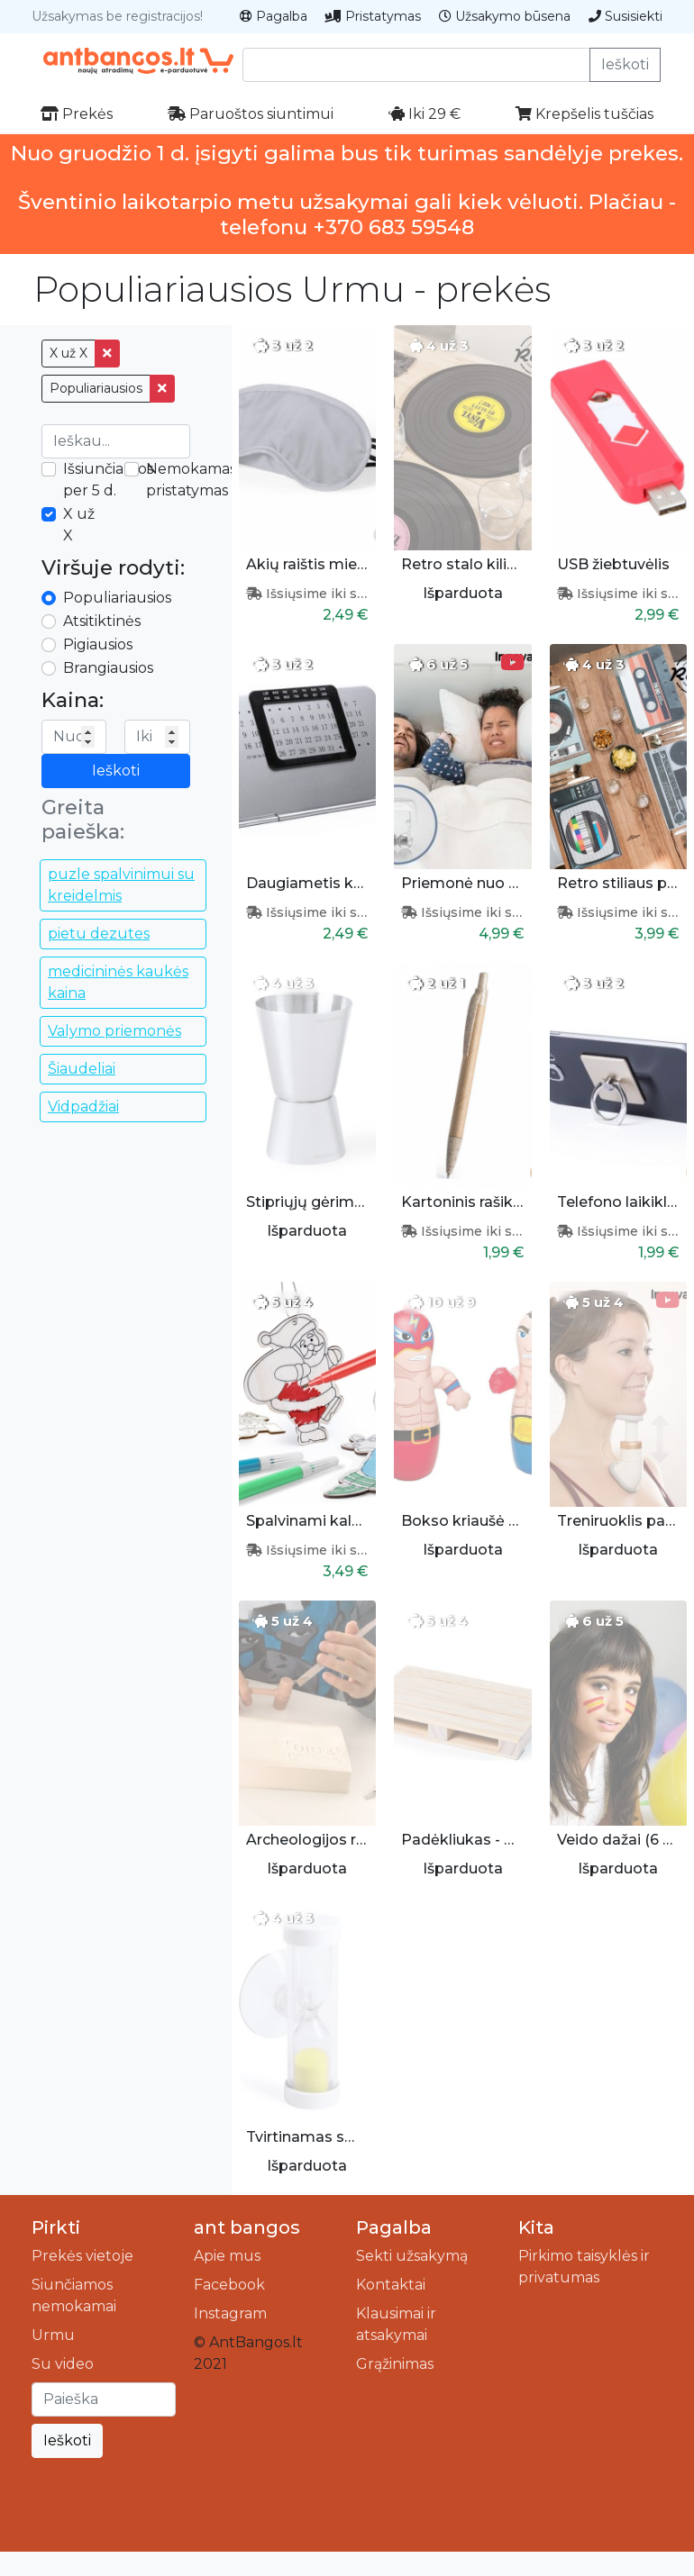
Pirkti (56, 2227)
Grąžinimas (395, 2363)
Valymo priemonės (114, 1030)
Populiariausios (96, 388)
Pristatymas (373, 16)
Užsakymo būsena (505, 16)
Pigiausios (97, 644)
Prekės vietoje (82, 2255)
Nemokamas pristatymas (191, 479)
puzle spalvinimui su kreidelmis (121, 885)
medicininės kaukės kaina (118, 982)
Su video (63, 2363)
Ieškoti (625, 64)
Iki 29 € (424, 113)
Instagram (230, 2313)
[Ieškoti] (104, 2399)
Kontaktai (390, 2284)
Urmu (53, 2335)
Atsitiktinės (102, 621)
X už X (68, 353)
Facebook (229, 2284)
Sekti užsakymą (412, 2255)
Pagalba (273, 16)
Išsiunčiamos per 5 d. (108, 479)
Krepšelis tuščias (584, 113)
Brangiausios (108, 667)
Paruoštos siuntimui (250, 113)
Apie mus (227, 2255)
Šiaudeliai (81, 1068)
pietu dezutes (99, 933)
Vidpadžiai (83, 1106)
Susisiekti (625, 16)
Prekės (77, 113)
